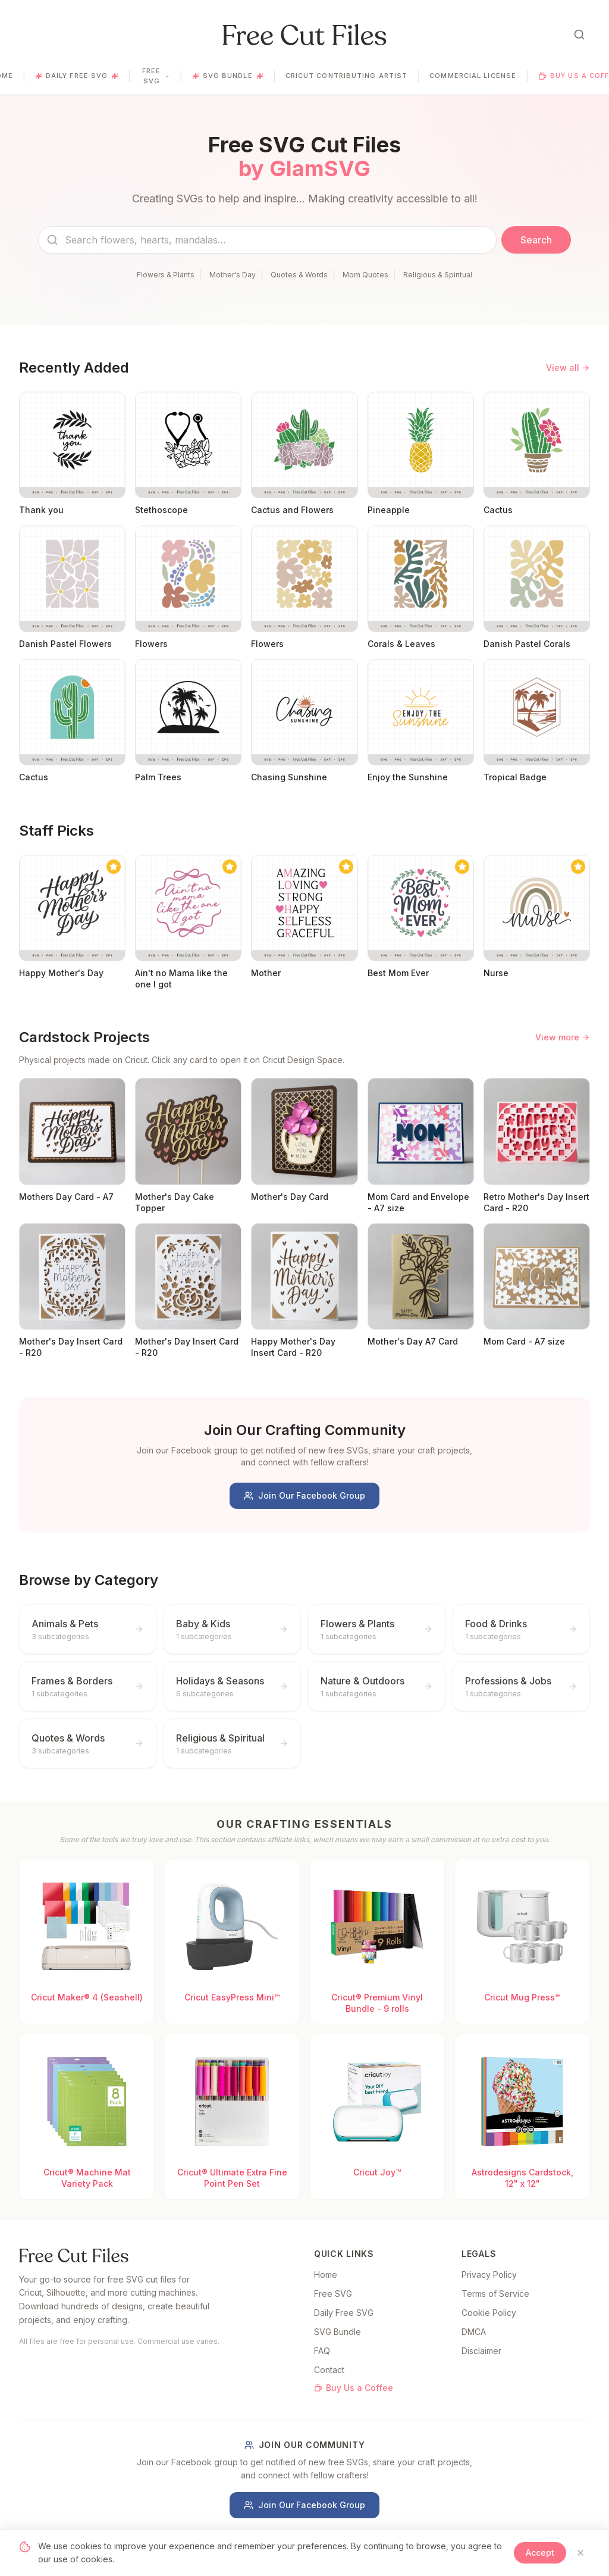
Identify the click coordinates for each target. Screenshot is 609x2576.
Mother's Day (232, 274)
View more (562, 1037)
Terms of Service (495, 2294)
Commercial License (472, 75)
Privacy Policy (489, 2274)
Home (325, 2274)
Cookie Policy (489, 2313)
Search (536, 240)
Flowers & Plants (165, 274)
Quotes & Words (299, 274)
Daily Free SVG (76, 75)
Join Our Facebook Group (304, 1495)
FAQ (322, 2351)
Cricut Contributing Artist (346, 75)
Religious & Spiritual (437, 274)
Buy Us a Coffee (353, 2388)
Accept (540, 2552)
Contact (329, 2370)
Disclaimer (481, 2351)
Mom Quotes (365, 274)
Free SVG (156, 76)
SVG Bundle (227, 75)
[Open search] (579, 34)
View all (568, 367)
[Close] (580, 2552)
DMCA (474, 2332)
